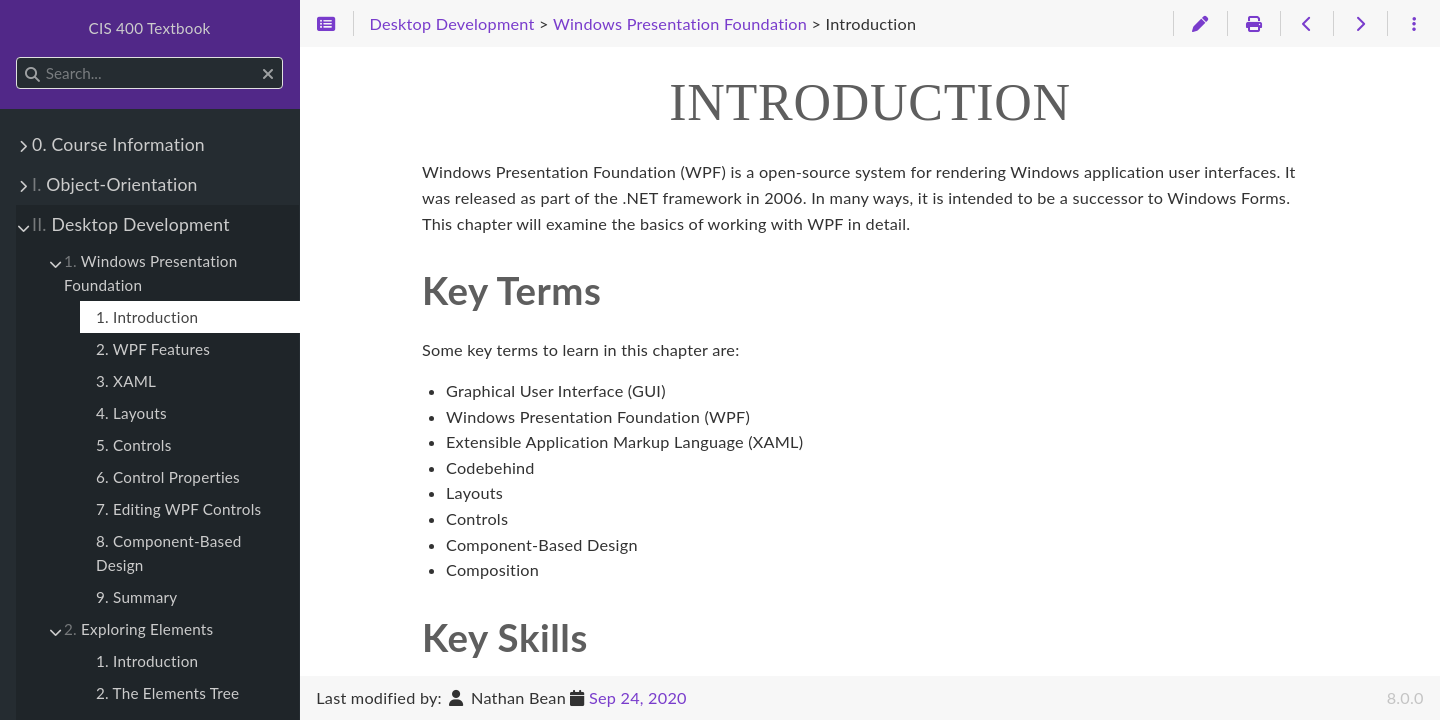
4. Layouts (131, 413)
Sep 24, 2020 (638, 697)
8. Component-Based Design (168, 553)
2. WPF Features (153, 349)
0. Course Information (118, 144)
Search (17, 57)
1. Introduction (147, 317)
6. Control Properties (168, 477)
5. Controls (134, 445)
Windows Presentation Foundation (150, 273)
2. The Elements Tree (167, 693)
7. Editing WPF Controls (178, 509)
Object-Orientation (115, 184)
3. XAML (126, 381)
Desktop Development (131, 224)
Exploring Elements (138, 629)
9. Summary (136, 597)
